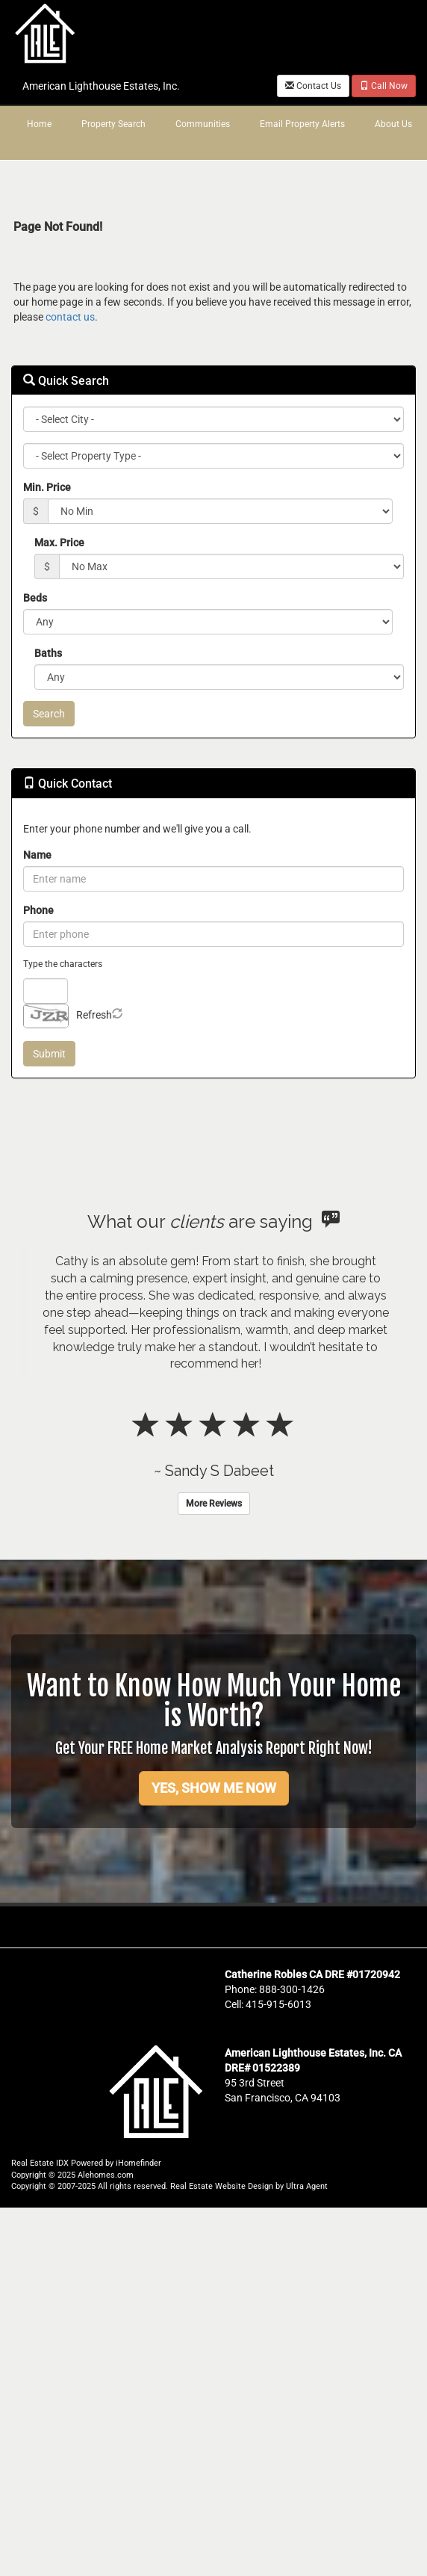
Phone (38, 910)
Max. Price (59, 543)
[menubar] (213, 124)
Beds (35, 598)
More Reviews (214, 1503)
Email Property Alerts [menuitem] (302, 124)
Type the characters (62, 964)
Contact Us (313, 86)
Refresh (94, 1015)
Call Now (384, 86)
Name (37, 855)
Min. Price (47, 487)
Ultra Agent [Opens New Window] (307, 2186)
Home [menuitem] (39, 124)
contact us (70, 317)
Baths (48, 653)
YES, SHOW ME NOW (214, 1788)
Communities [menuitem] (202, 124)
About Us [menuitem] (393, 124)
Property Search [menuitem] (113, 124)
